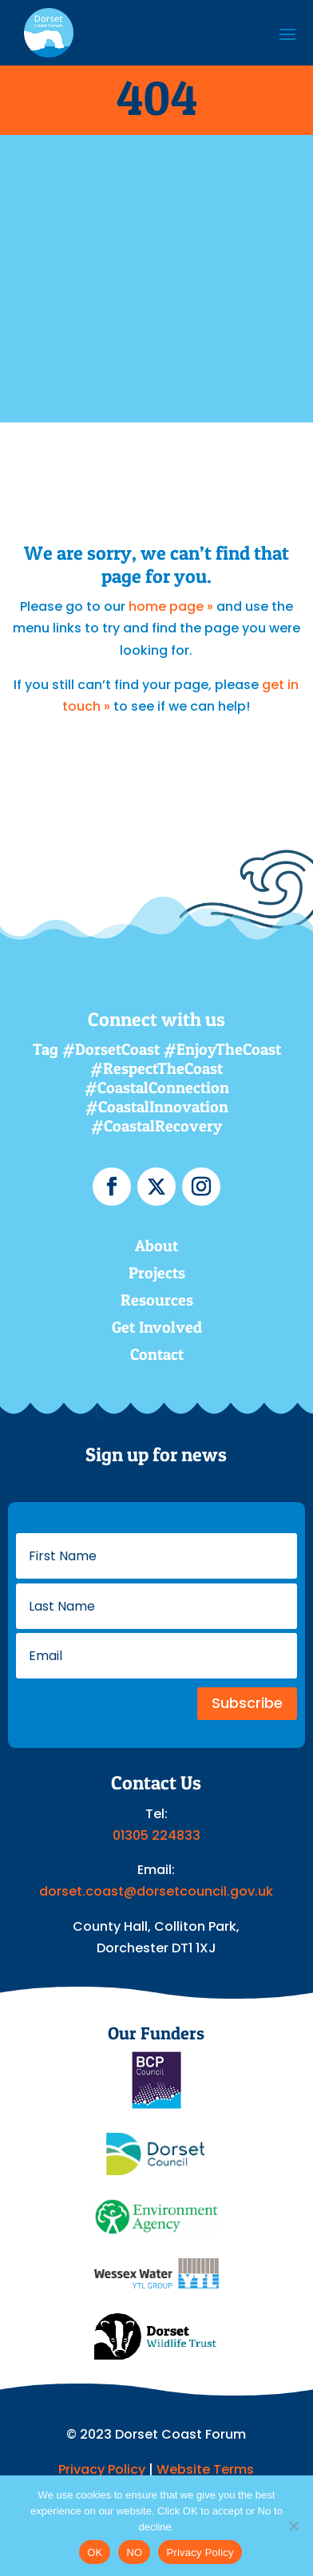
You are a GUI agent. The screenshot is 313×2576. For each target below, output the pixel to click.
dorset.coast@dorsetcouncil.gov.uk (156, 1891)
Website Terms (205, 2469)
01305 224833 (156, 1835)
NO (134, 2552)
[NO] (293, 2526)
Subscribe (247, 1703)
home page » (171, 606)
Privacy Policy (101, 2469)
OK (94, 2552)
